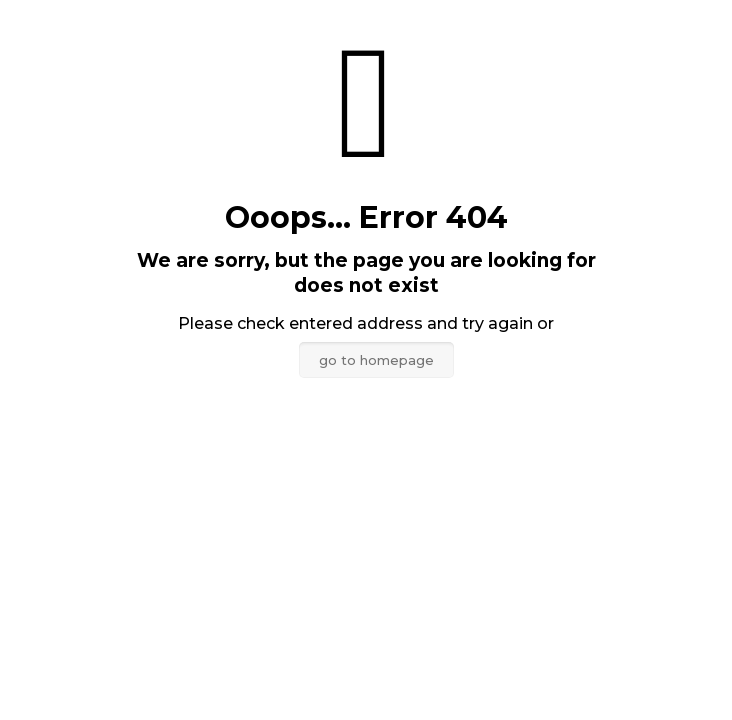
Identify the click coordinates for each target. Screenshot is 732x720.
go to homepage (376, 360)
